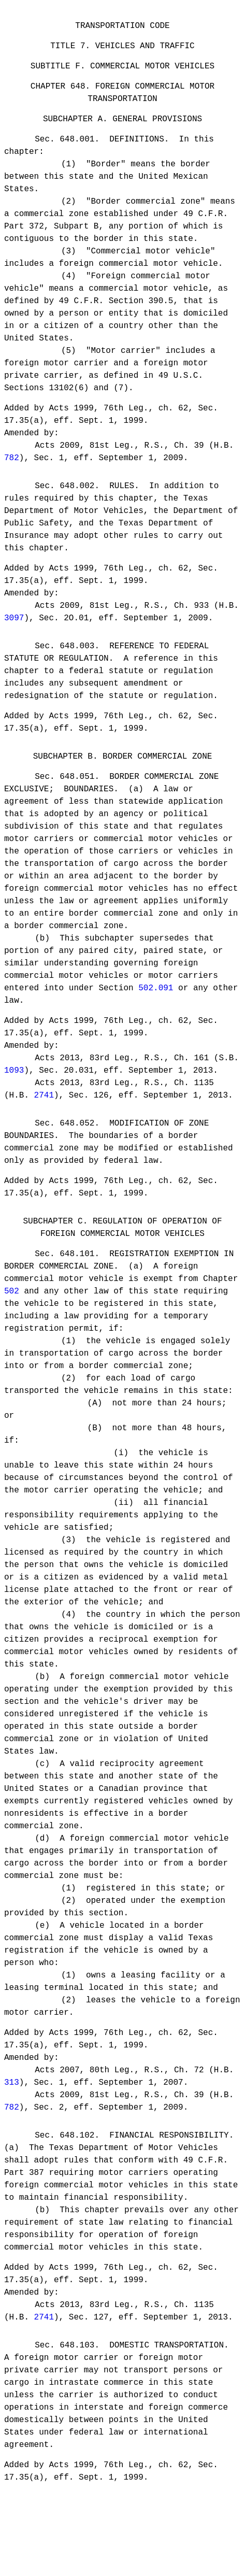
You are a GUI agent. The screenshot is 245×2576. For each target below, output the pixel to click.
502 (11, 1328)
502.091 (155, 1014)
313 (11, 2121)
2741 (44, 1123)
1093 (14, 1098)
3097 (14, 635)
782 (11, 470)
